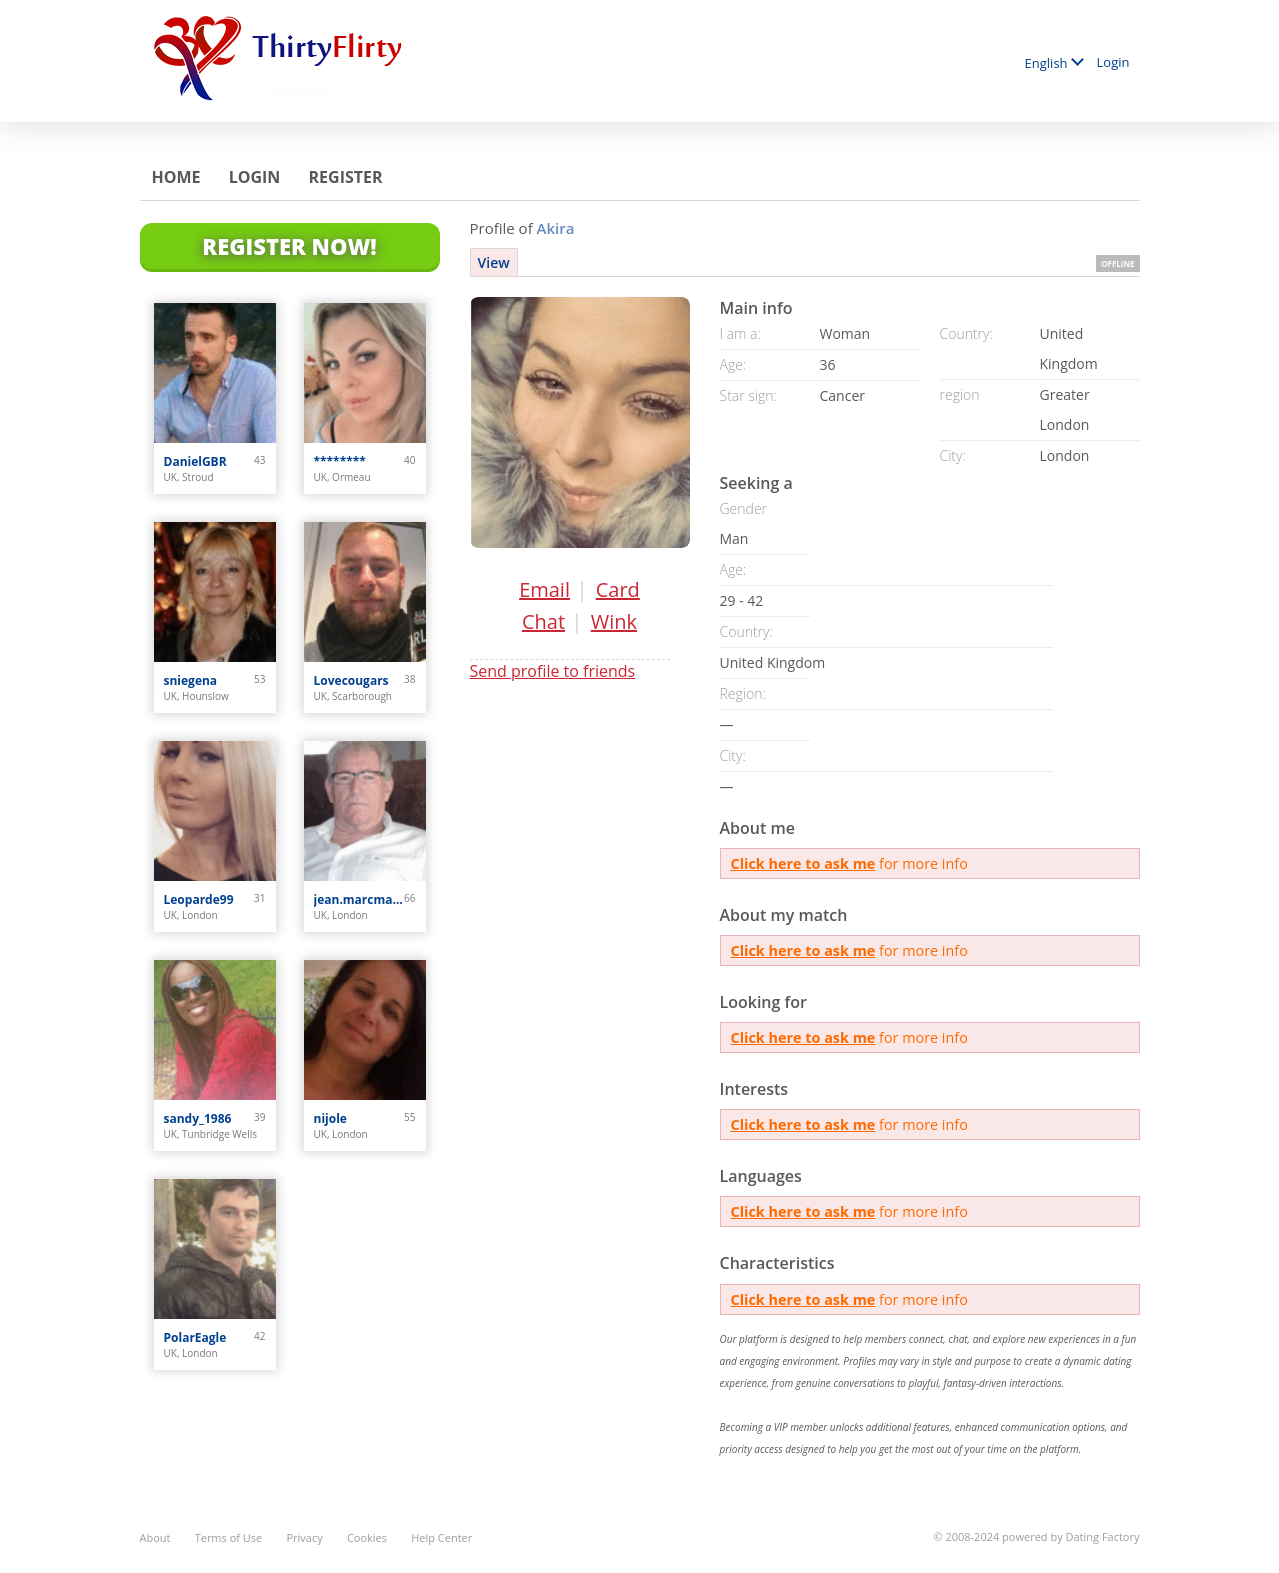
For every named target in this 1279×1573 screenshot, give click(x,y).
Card (618, 589)
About (155, 1537)
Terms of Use (229, 1537)
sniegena (191, 680)
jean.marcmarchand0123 (359, 899)
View (494, 262)
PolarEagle (195, 1337)
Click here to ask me (803, 863)
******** (340, 461)
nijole (330, 1118)
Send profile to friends (553, 671)
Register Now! (289, 246)
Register (346, 177)
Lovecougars (351, 680)
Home (176, 177)
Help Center (441, 1537)
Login (1113, 62)
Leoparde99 (199, 899)
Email (544, 589)
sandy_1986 (198, 1118)
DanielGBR (195, 461)
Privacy (304, 1537)
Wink (614, 621)
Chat (543, 621)
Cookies (367, 1537)
